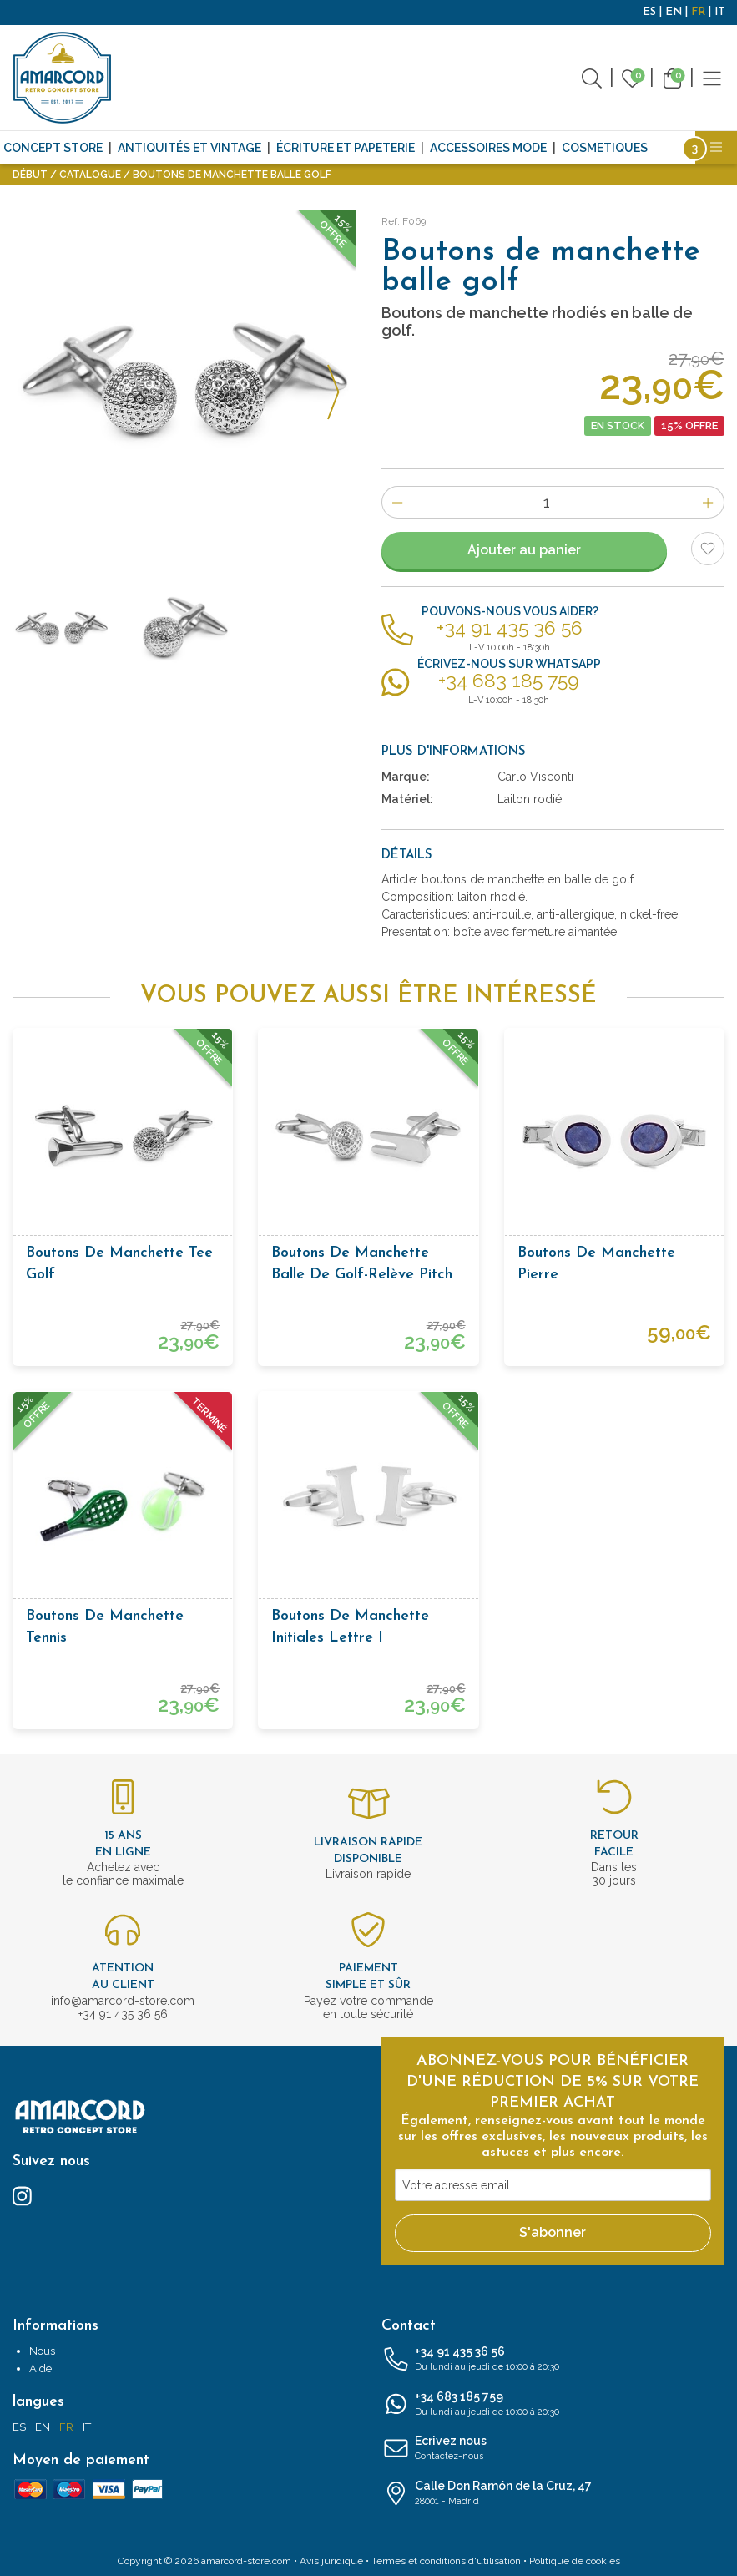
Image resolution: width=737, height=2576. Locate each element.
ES (649, 12)
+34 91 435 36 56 (553, 2360)
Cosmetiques (605, 147)
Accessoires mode (488, 147)
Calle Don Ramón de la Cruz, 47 (553, 2494)
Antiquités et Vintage (189, 147)
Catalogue (90, 174)
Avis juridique (331, 2561)
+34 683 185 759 (553, 2405)
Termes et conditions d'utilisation (446, 2561)
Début (30, 174)
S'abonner (552, 2232)
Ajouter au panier (524, 550)
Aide (40, 2368)
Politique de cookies (574, 2561)
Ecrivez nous (553, 2449)
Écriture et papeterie (345, 147)
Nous (42, 2351)
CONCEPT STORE (53, 147)
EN (673, 12)
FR (698, 12)
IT (719, 12)
